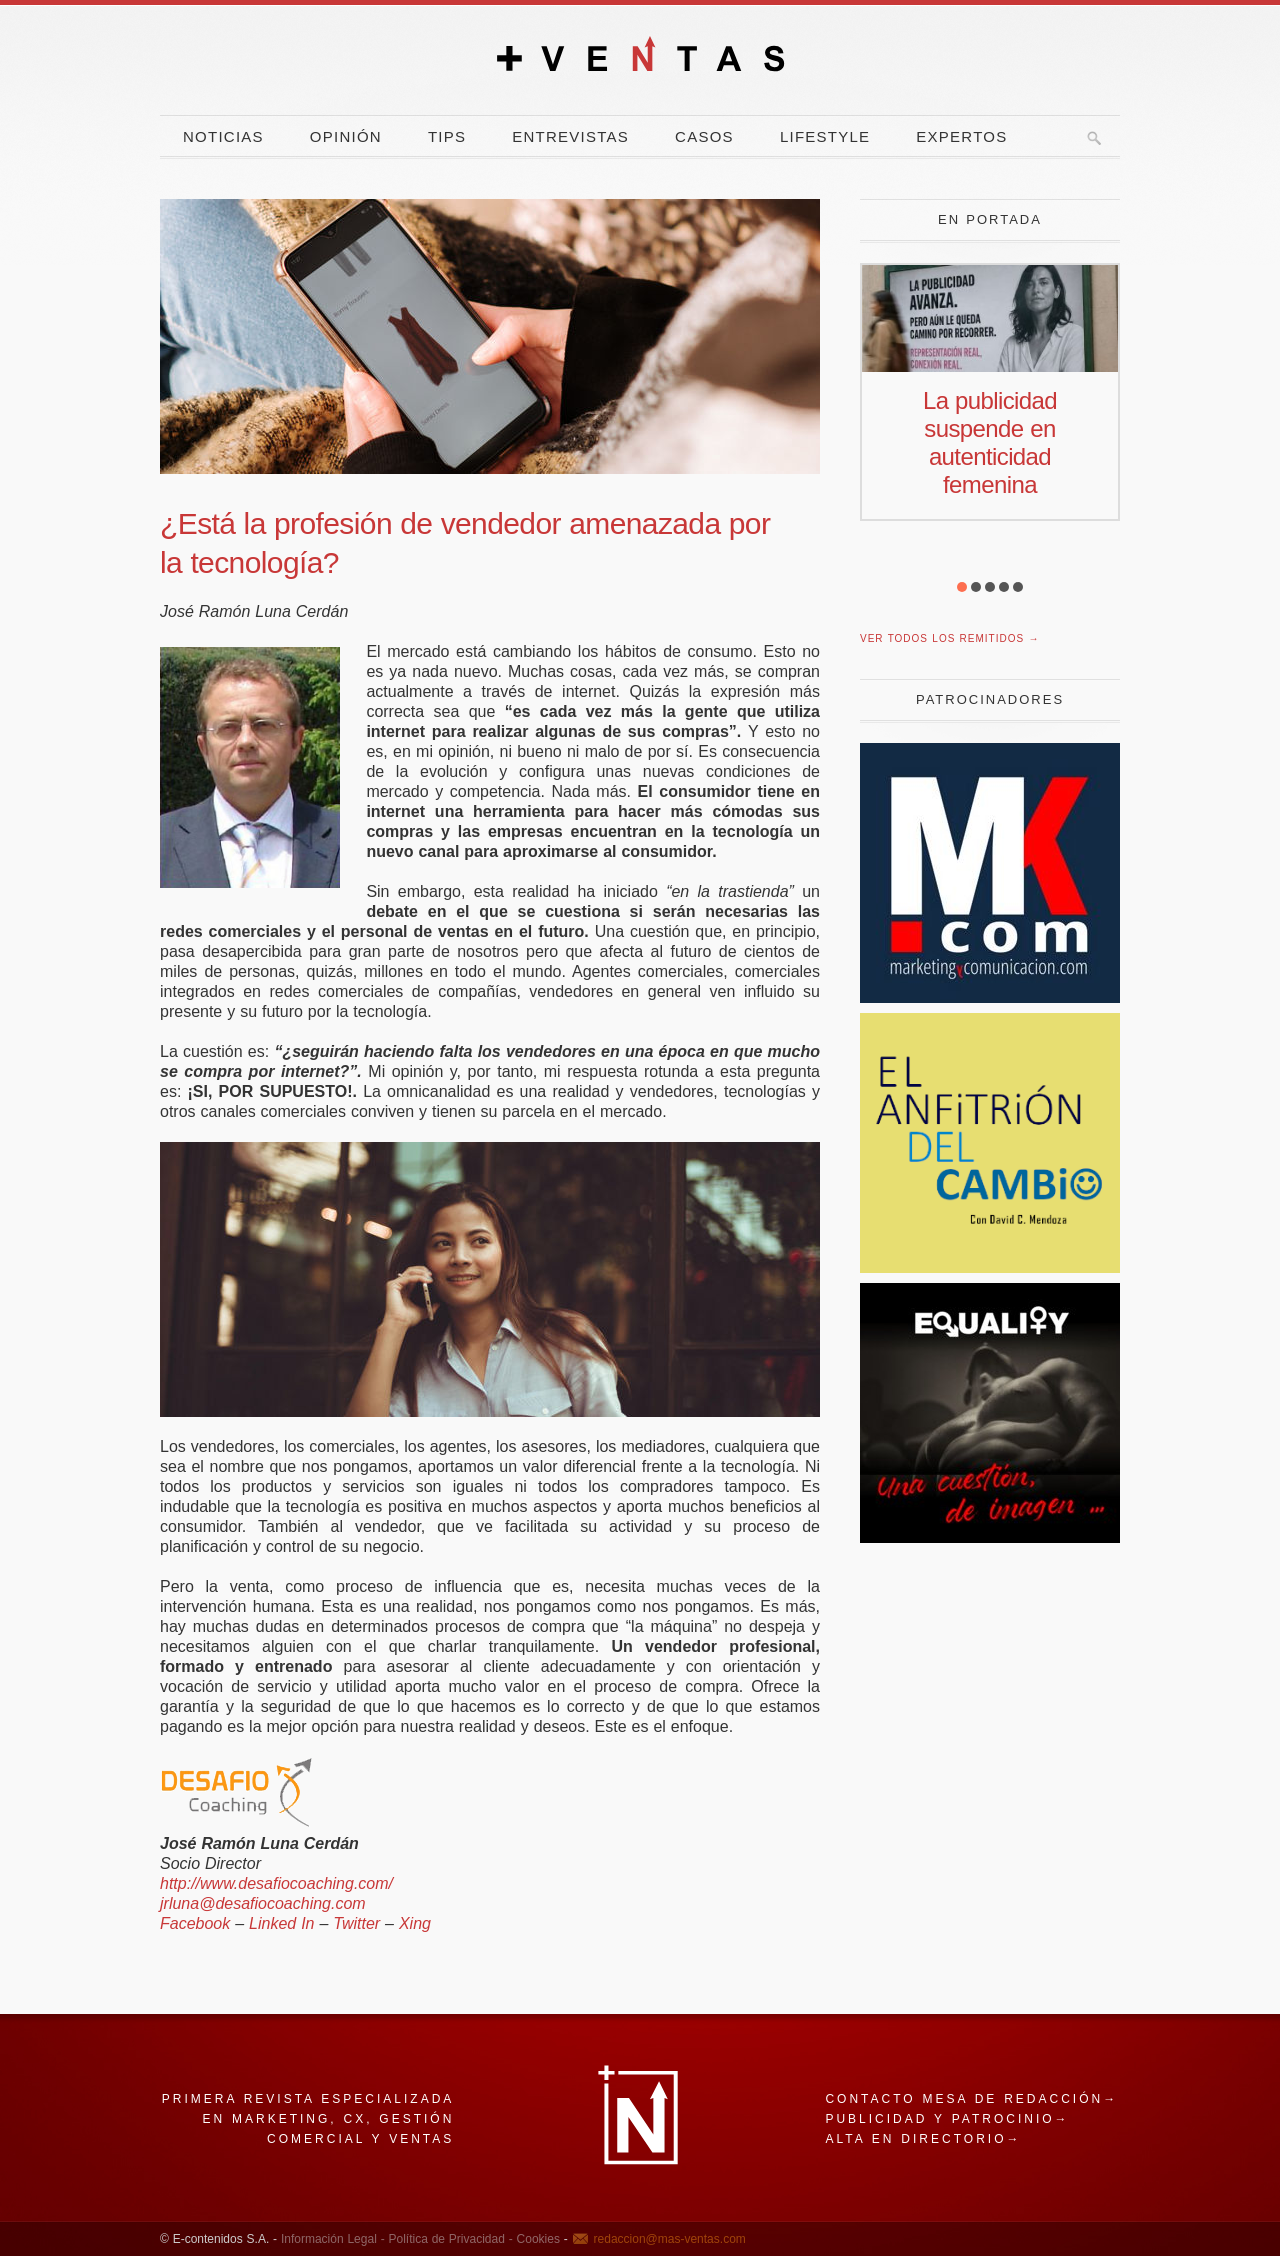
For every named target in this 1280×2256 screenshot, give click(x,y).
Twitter (356, 1923)
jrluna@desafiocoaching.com (263, 1903)
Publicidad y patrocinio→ (947, 2119)
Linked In (281, 1923)
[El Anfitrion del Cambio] (990, 1267)
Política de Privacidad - (449, 2239)
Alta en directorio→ (923, 2139)
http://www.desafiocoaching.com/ (276, 1883)
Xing (415, 1923)
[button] (962, 587)
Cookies (536, 2239)
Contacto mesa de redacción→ (971, 2099)
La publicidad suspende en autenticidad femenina (990, 442)
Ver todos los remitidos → (949, 638)
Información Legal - (333, 2239)
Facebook (195, 1923)
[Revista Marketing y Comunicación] (990, 997)
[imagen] (990, 1537)
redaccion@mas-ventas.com (670, 2239)
